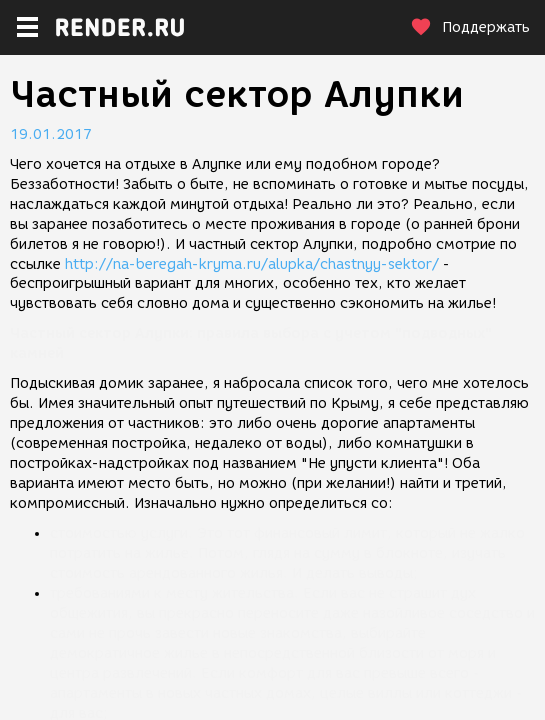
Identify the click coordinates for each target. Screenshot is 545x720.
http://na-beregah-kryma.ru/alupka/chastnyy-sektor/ (252, 264)
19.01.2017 (51, 134)
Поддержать (470, 27)
